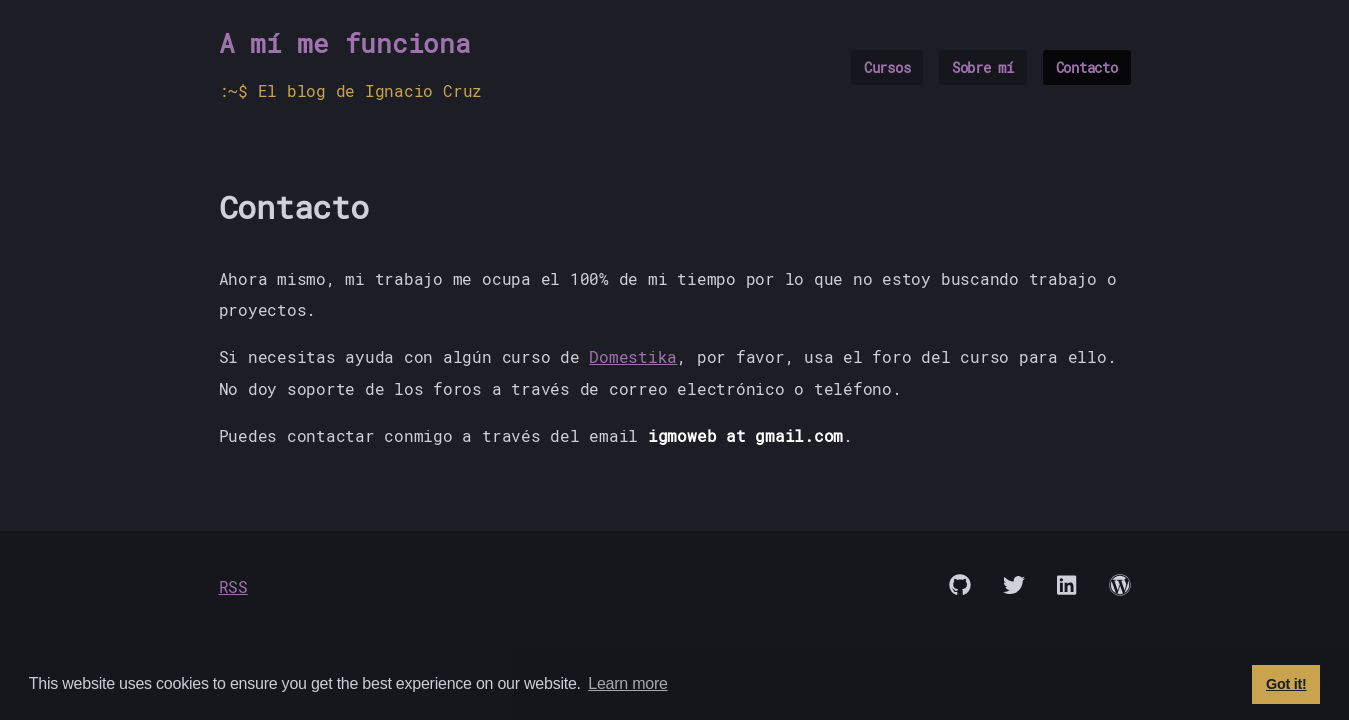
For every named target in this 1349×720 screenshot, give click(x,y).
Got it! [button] (1286, 684)
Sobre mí (983, 67)
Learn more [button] (627, 683)
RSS (233, 586)
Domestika (633, 356)
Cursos (887, 67)
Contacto (1087, 67)
